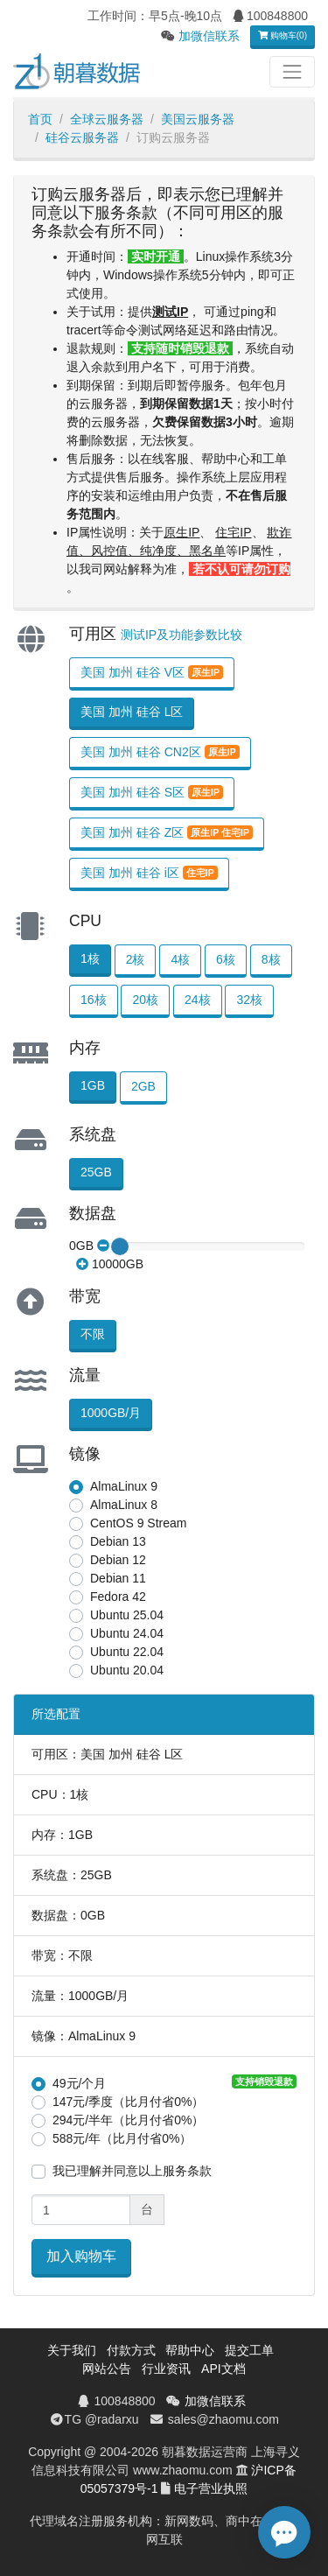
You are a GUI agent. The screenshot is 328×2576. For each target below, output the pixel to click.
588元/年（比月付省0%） (122, 2138)
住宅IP (233, 532)
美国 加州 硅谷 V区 (151, 672)
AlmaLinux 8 (123, 1505)
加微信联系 (209, 36)
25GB (96, 1172)
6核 (225, 959)
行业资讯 (166, 2369)
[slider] (120, 1246)
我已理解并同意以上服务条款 (132, 2171)
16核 (93, 1000)
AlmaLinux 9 (123, 1486)
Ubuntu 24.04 (127, 1633)
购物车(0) (282, 35)
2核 (135, 959)
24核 (198, 1000)
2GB (143, 1086)
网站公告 (106, 2369)
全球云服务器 (106, 119)
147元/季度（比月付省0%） (128, 2102)
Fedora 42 (118, 1597)
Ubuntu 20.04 (127, 1670)
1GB (92, 1085)
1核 (90, 958)
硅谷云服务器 (82, 137)
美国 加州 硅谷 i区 (149, 873)
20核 (145, 1000)
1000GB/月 (110, 1413)
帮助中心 (189, 2350)
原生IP (181, 532)
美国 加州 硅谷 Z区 (166, 832)
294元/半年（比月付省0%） (128, 2120)
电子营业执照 (211, 2488)
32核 (249, 1000)
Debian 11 (118, 1578)
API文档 (223, 2369)
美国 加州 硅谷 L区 (131, 712)
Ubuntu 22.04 (127, 1652)
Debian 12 (118, 1560)
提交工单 (249, 2350)
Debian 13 (118, 1541)
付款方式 (131, 2350)
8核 (271, 959)
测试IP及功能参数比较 (181, 635)
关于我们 (71, 2350)
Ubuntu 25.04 (127, 1615)
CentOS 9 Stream (138, 1523)
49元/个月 (79, 2083)
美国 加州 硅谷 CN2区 (160, 752)
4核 (180, 959)
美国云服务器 (197, 119)
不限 (92, 1334)
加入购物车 (81, 2256)
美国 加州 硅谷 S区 (151, 792)
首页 (40, 119)
